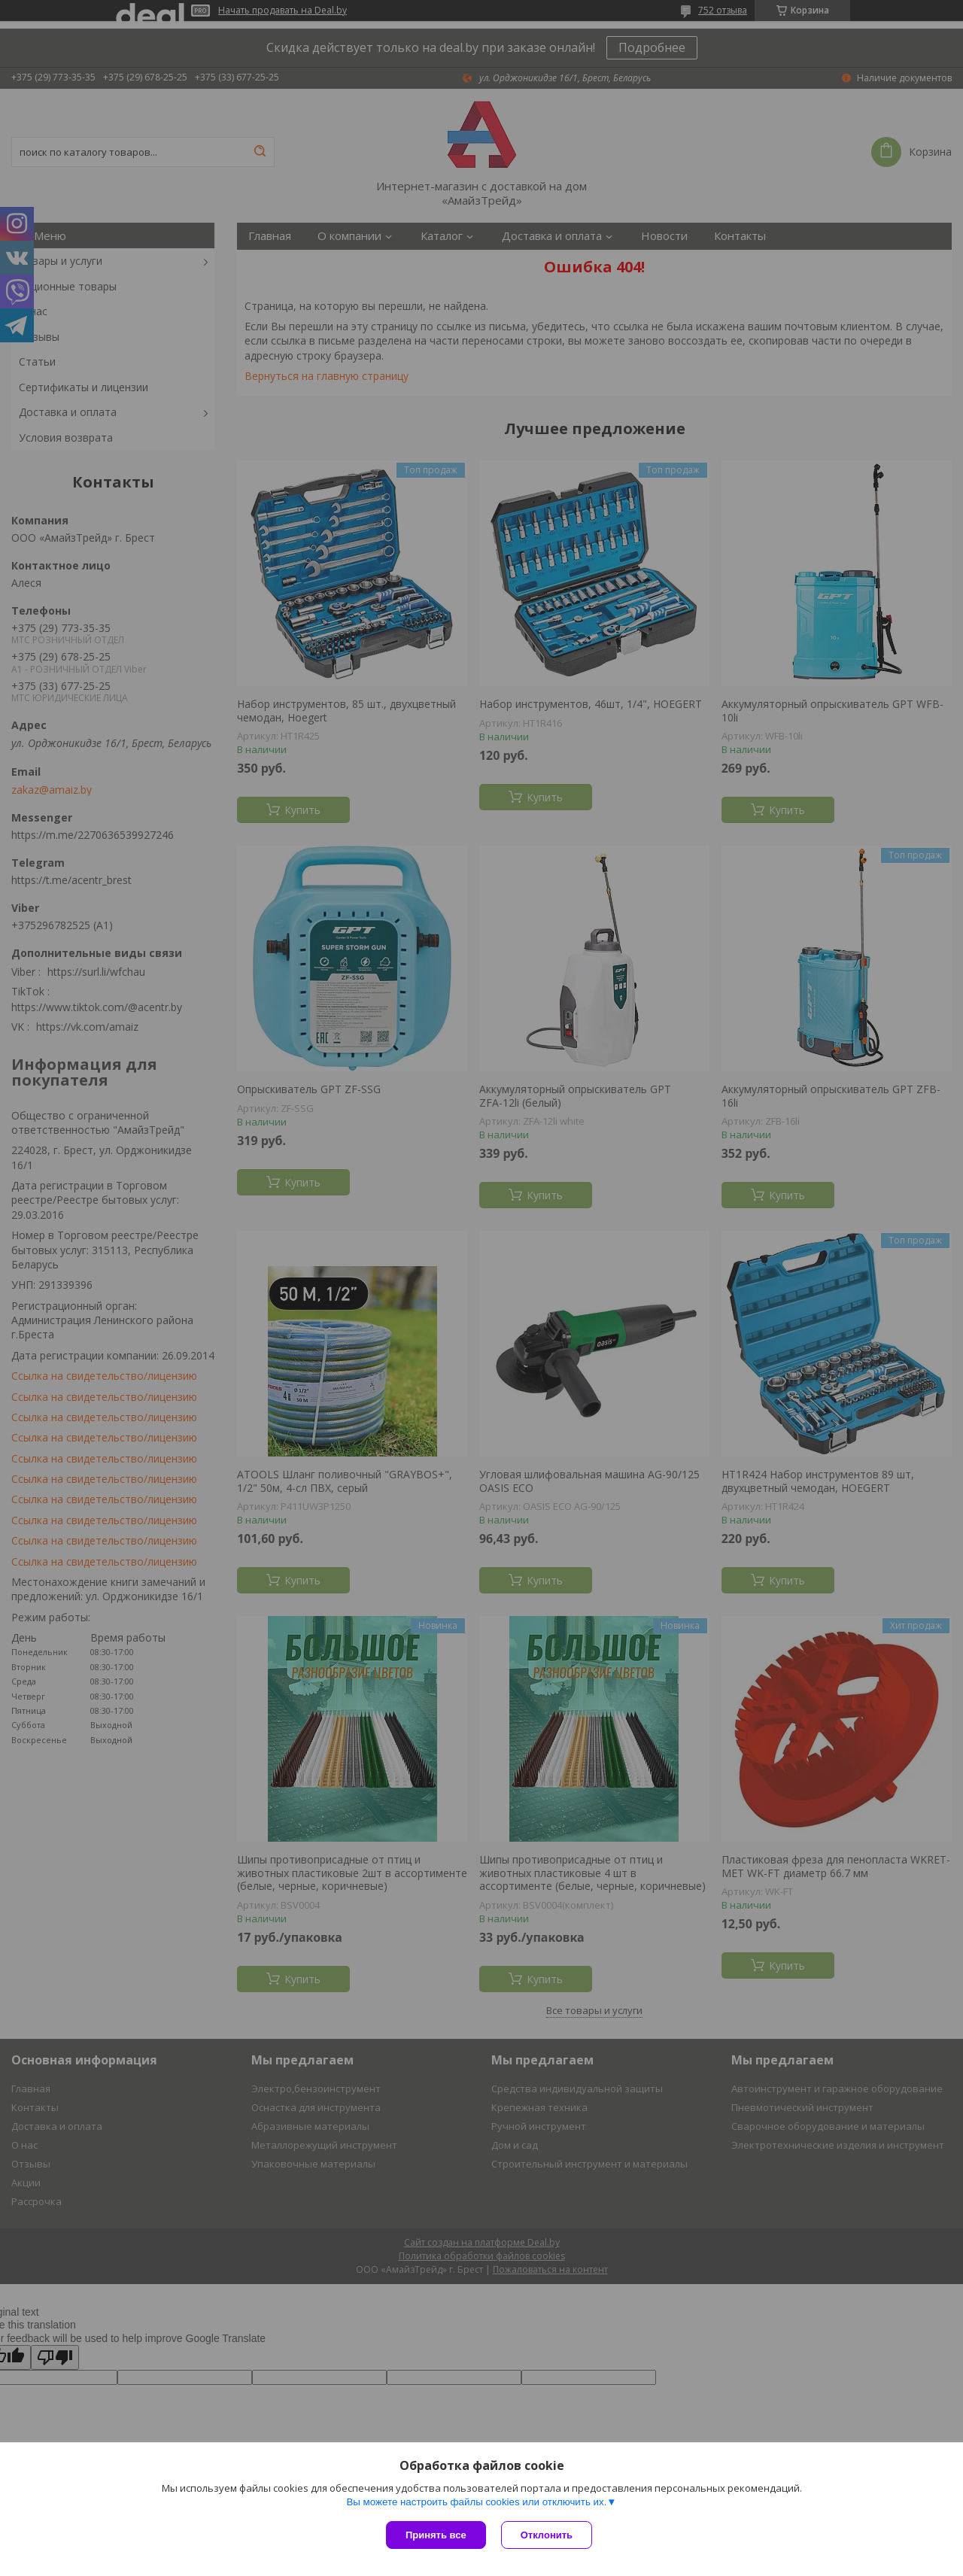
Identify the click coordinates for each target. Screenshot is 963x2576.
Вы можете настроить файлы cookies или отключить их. (476, 2502)
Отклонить (547, 2535)
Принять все (436, 2535)
